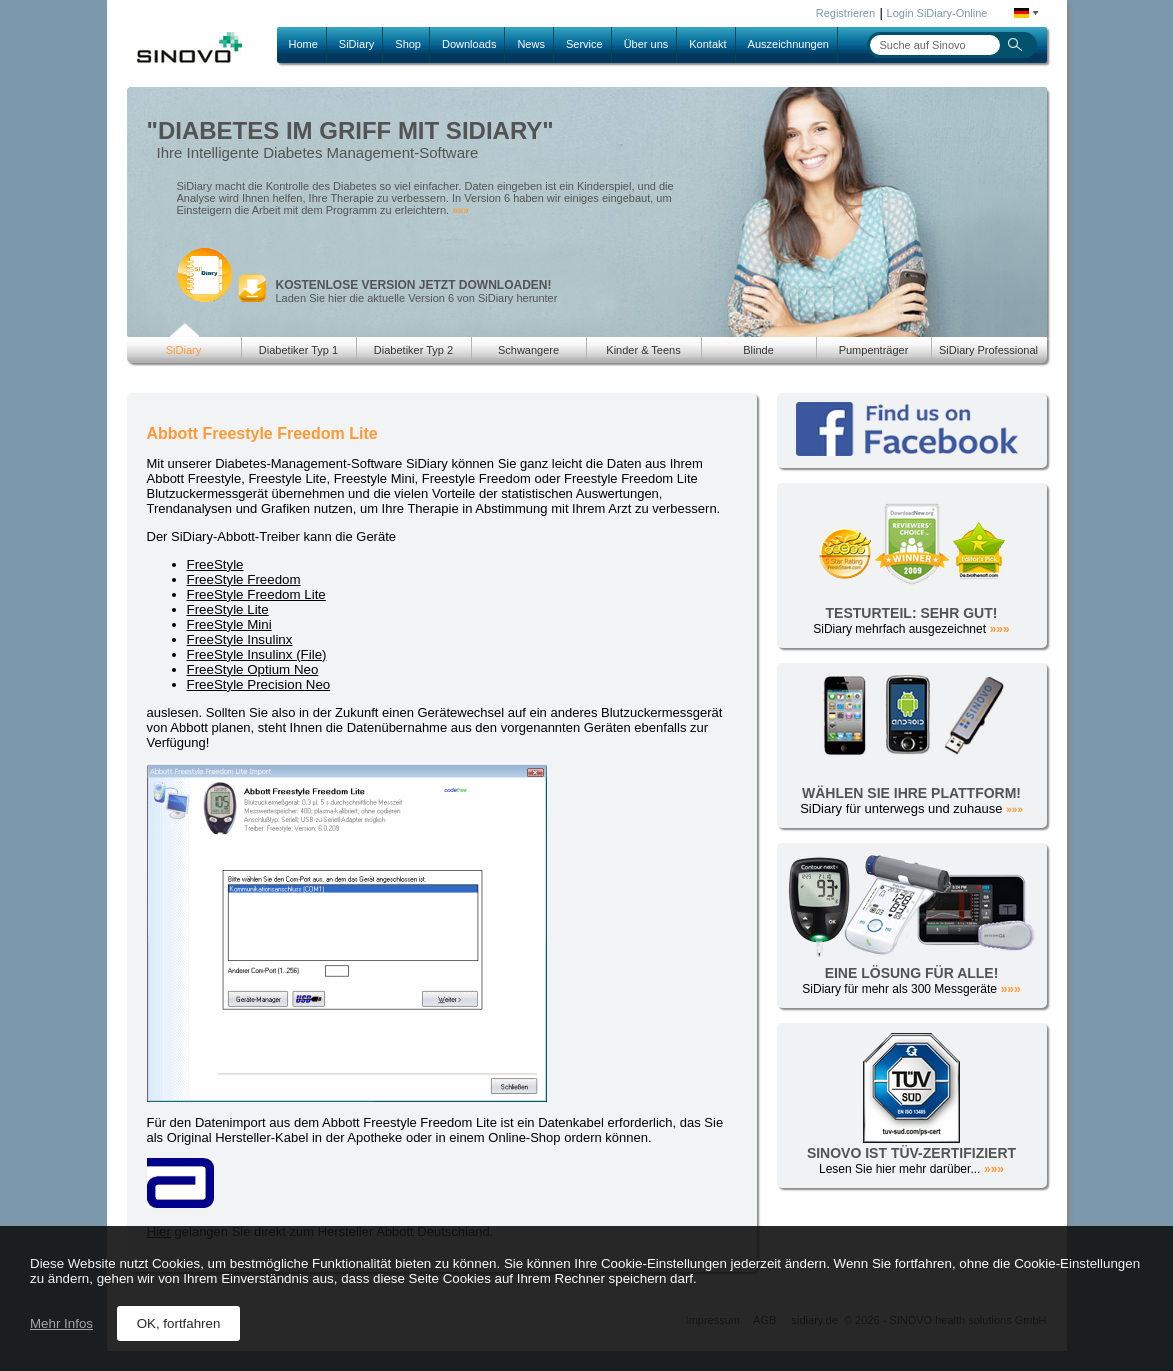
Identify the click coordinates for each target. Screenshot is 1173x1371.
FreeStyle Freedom (244, 579)
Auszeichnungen (788, 44)
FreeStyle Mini (229, 624)
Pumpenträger (874, 350)
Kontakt (707, 44)
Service (584, 44)
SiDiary (356, 44)
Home (303, 44)
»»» (460, 210)
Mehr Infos (61, 1323)
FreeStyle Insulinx (240, 639)
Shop (408, 44)
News (531, 44)
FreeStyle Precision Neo (259, 684)
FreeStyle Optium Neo (253, 669)
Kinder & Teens (643, 350)
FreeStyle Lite (228, 609)
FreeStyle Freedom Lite (256, 594)
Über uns (646, 44)
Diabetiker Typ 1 (298, 350)
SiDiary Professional (988, 350)
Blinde (758, 350)
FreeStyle (215, 564)
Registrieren (845, 13)
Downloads (469, 44)
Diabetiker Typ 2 (413, 350)
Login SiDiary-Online (937, 13)
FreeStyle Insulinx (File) (257, 654)
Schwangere (528, 350)
